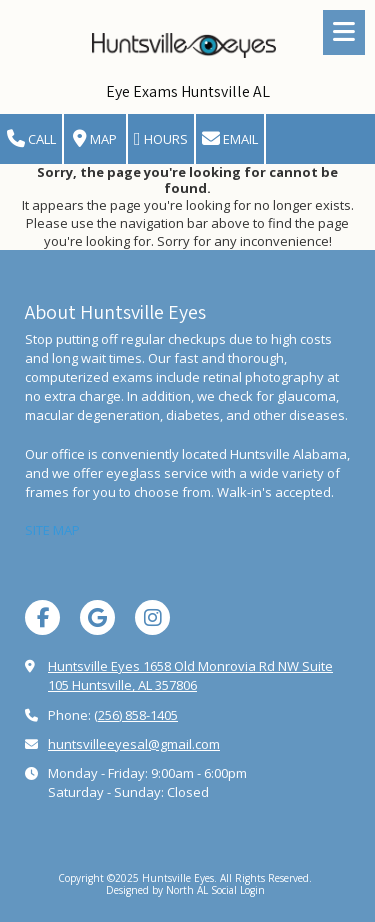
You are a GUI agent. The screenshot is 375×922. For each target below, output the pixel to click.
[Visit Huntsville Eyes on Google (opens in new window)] (97, 617)
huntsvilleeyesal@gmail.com (134, 744)
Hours (161, 139)
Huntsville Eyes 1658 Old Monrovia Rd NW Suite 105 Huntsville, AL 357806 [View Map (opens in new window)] (190, 675)
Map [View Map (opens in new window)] (95, 139)
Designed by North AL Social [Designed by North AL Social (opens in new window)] (173, 890)
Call (31, 139)
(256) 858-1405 (136, 715)
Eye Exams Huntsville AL (188, 91)
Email (230, 139)
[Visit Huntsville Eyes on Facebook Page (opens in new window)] (42, 617)
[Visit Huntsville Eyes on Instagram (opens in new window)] (152, 617)
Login (252, 890)
